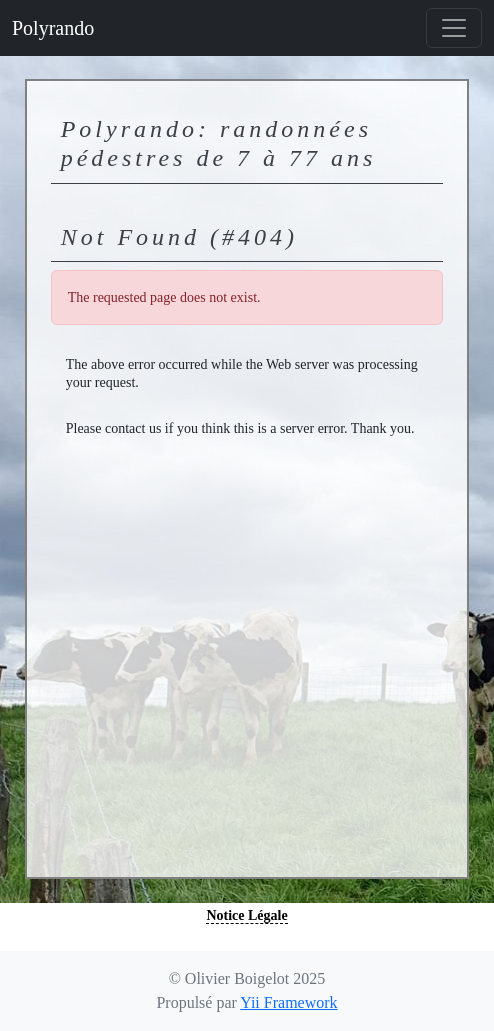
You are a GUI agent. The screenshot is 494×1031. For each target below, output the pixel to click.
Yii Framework (288, 1002)
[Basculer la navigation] (454, 28)
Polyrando (53, 28)
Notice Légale (246, 915)
